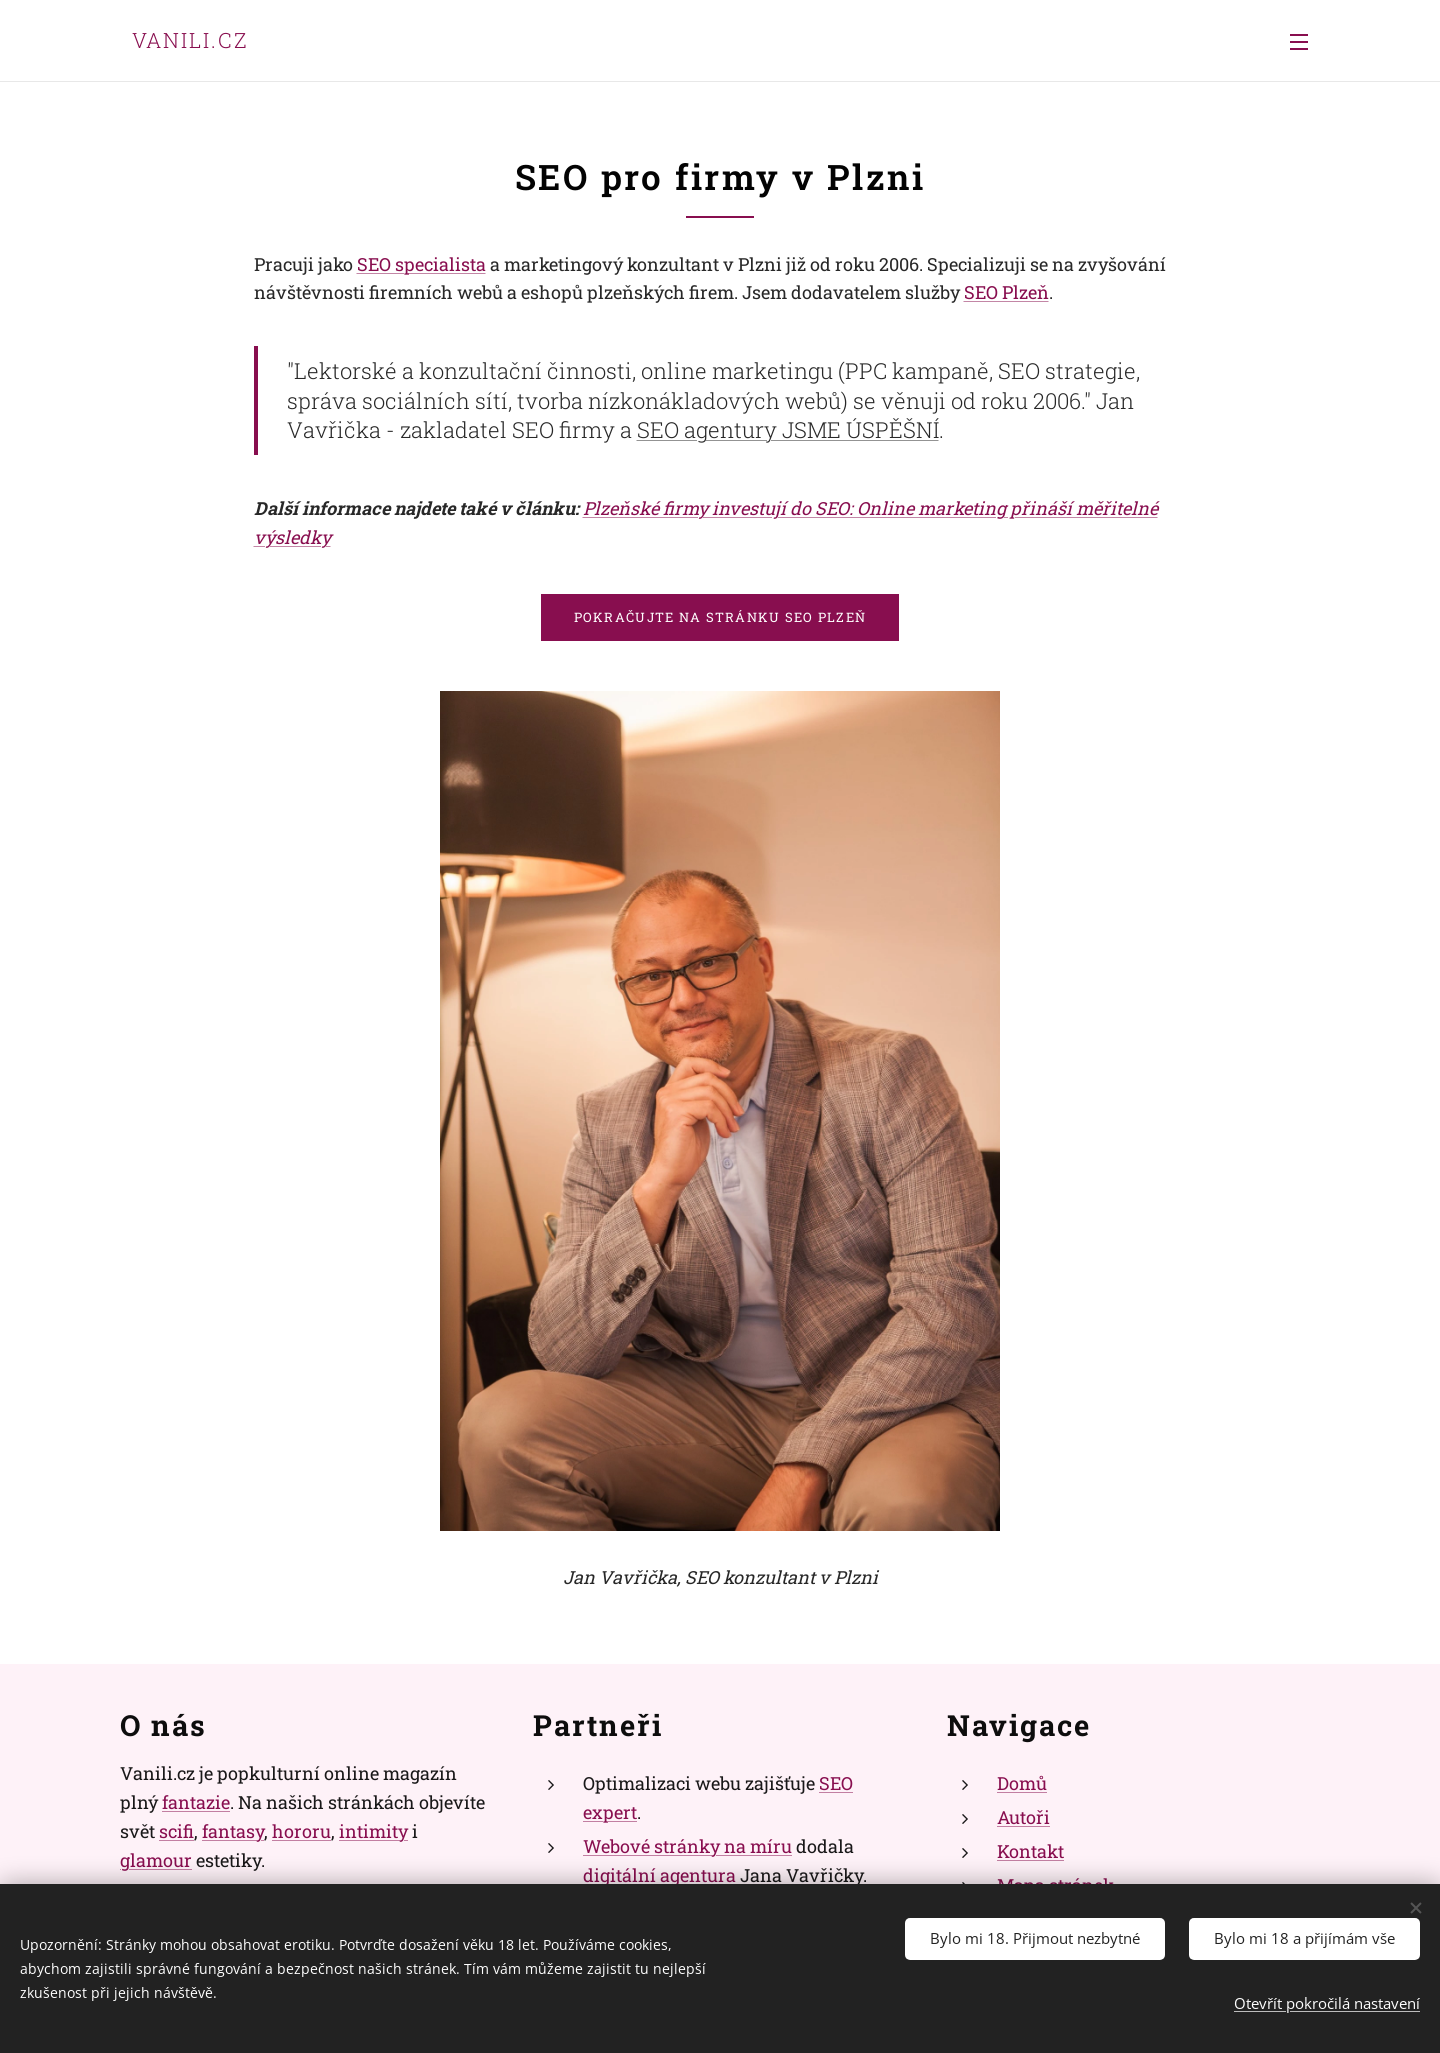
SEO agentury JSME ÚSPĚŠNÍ (788, 429)
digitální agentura (659, 1874)
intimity (373, 1830)
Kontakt (1030, 1850)
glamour (156, 1859)
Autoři (1023, 1817)
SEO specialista (421, 264)
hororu (301, 1830)
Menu (1299, 42)
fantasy (233, 1830)
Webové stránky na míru (687, 1845)
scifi (176, 1830)
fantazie (196, 1802)
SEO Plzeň (1006, 292)
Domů (1022, 1783)
